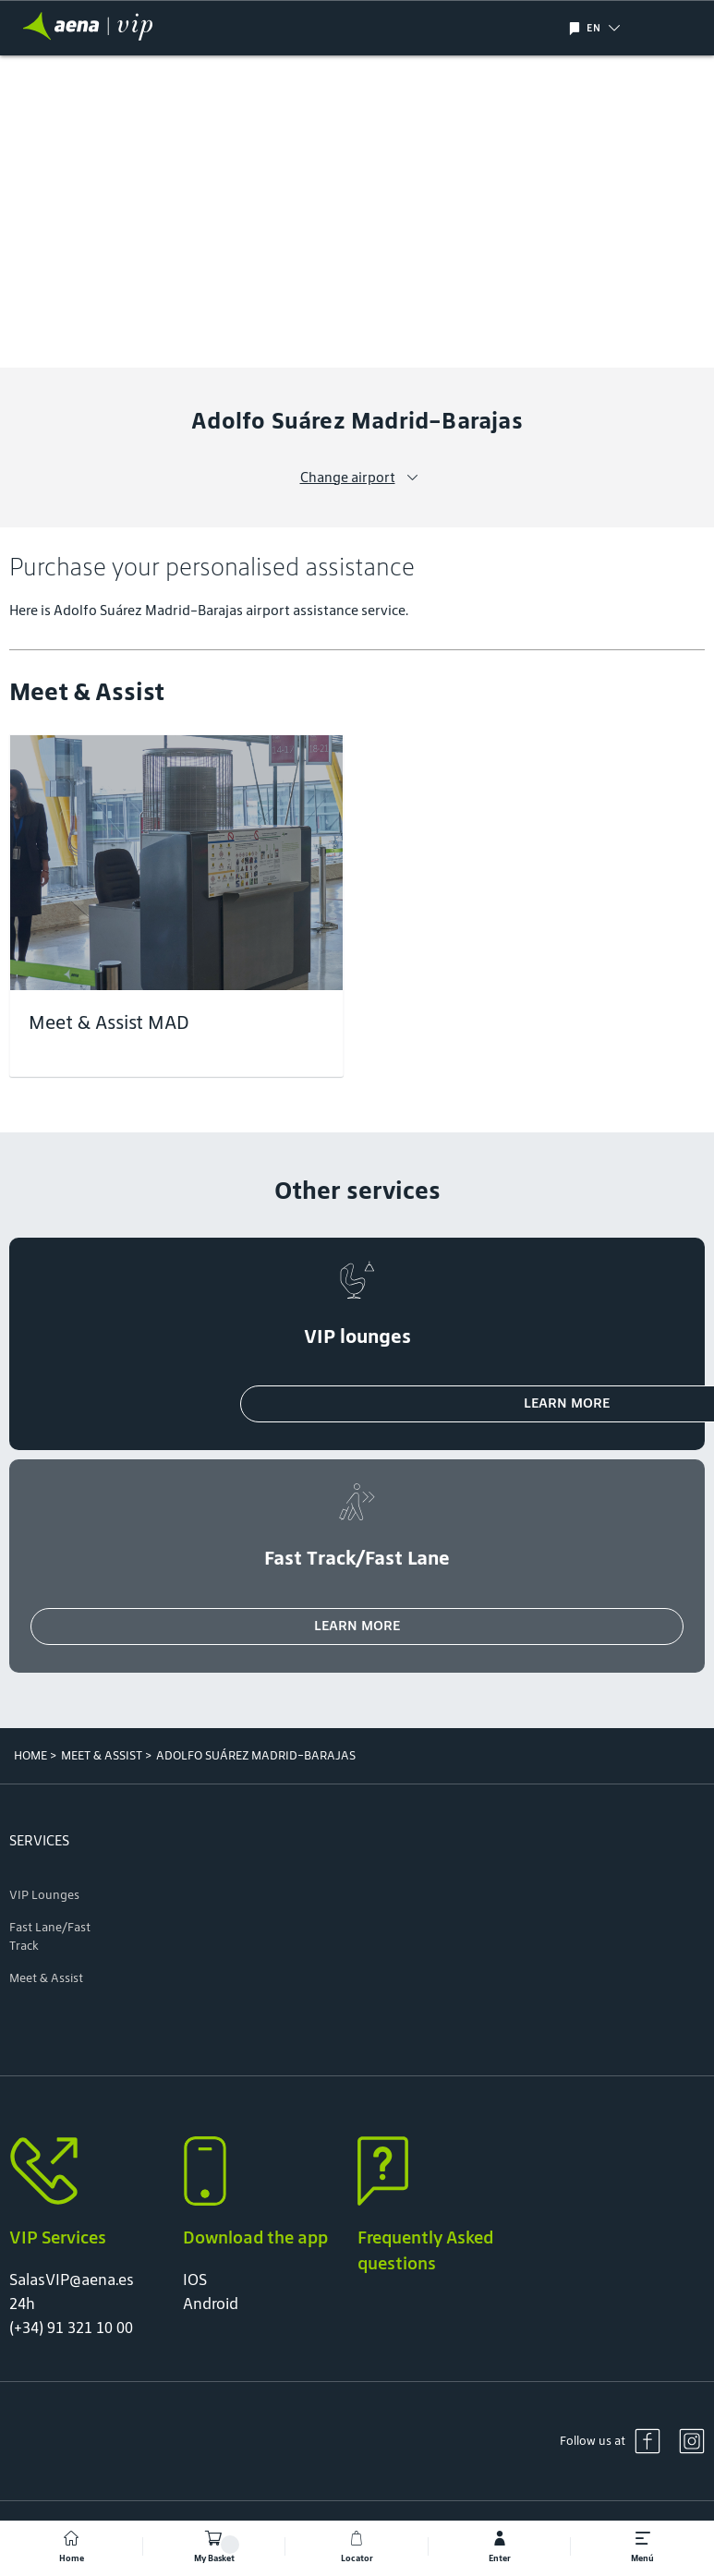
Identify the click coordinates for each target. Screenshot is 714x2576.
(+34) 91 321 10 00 (71, 2327)
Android (210, 2303)
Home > (35, 1755)
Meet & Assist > (106, 1755)
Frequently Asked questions (425, 2250)
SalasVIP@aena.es (71, 2279)
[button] (631, 27)
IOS (195, 2279)
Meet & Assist (46, 1978)
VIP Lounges (44, 1895)
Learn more (357, 1625)
